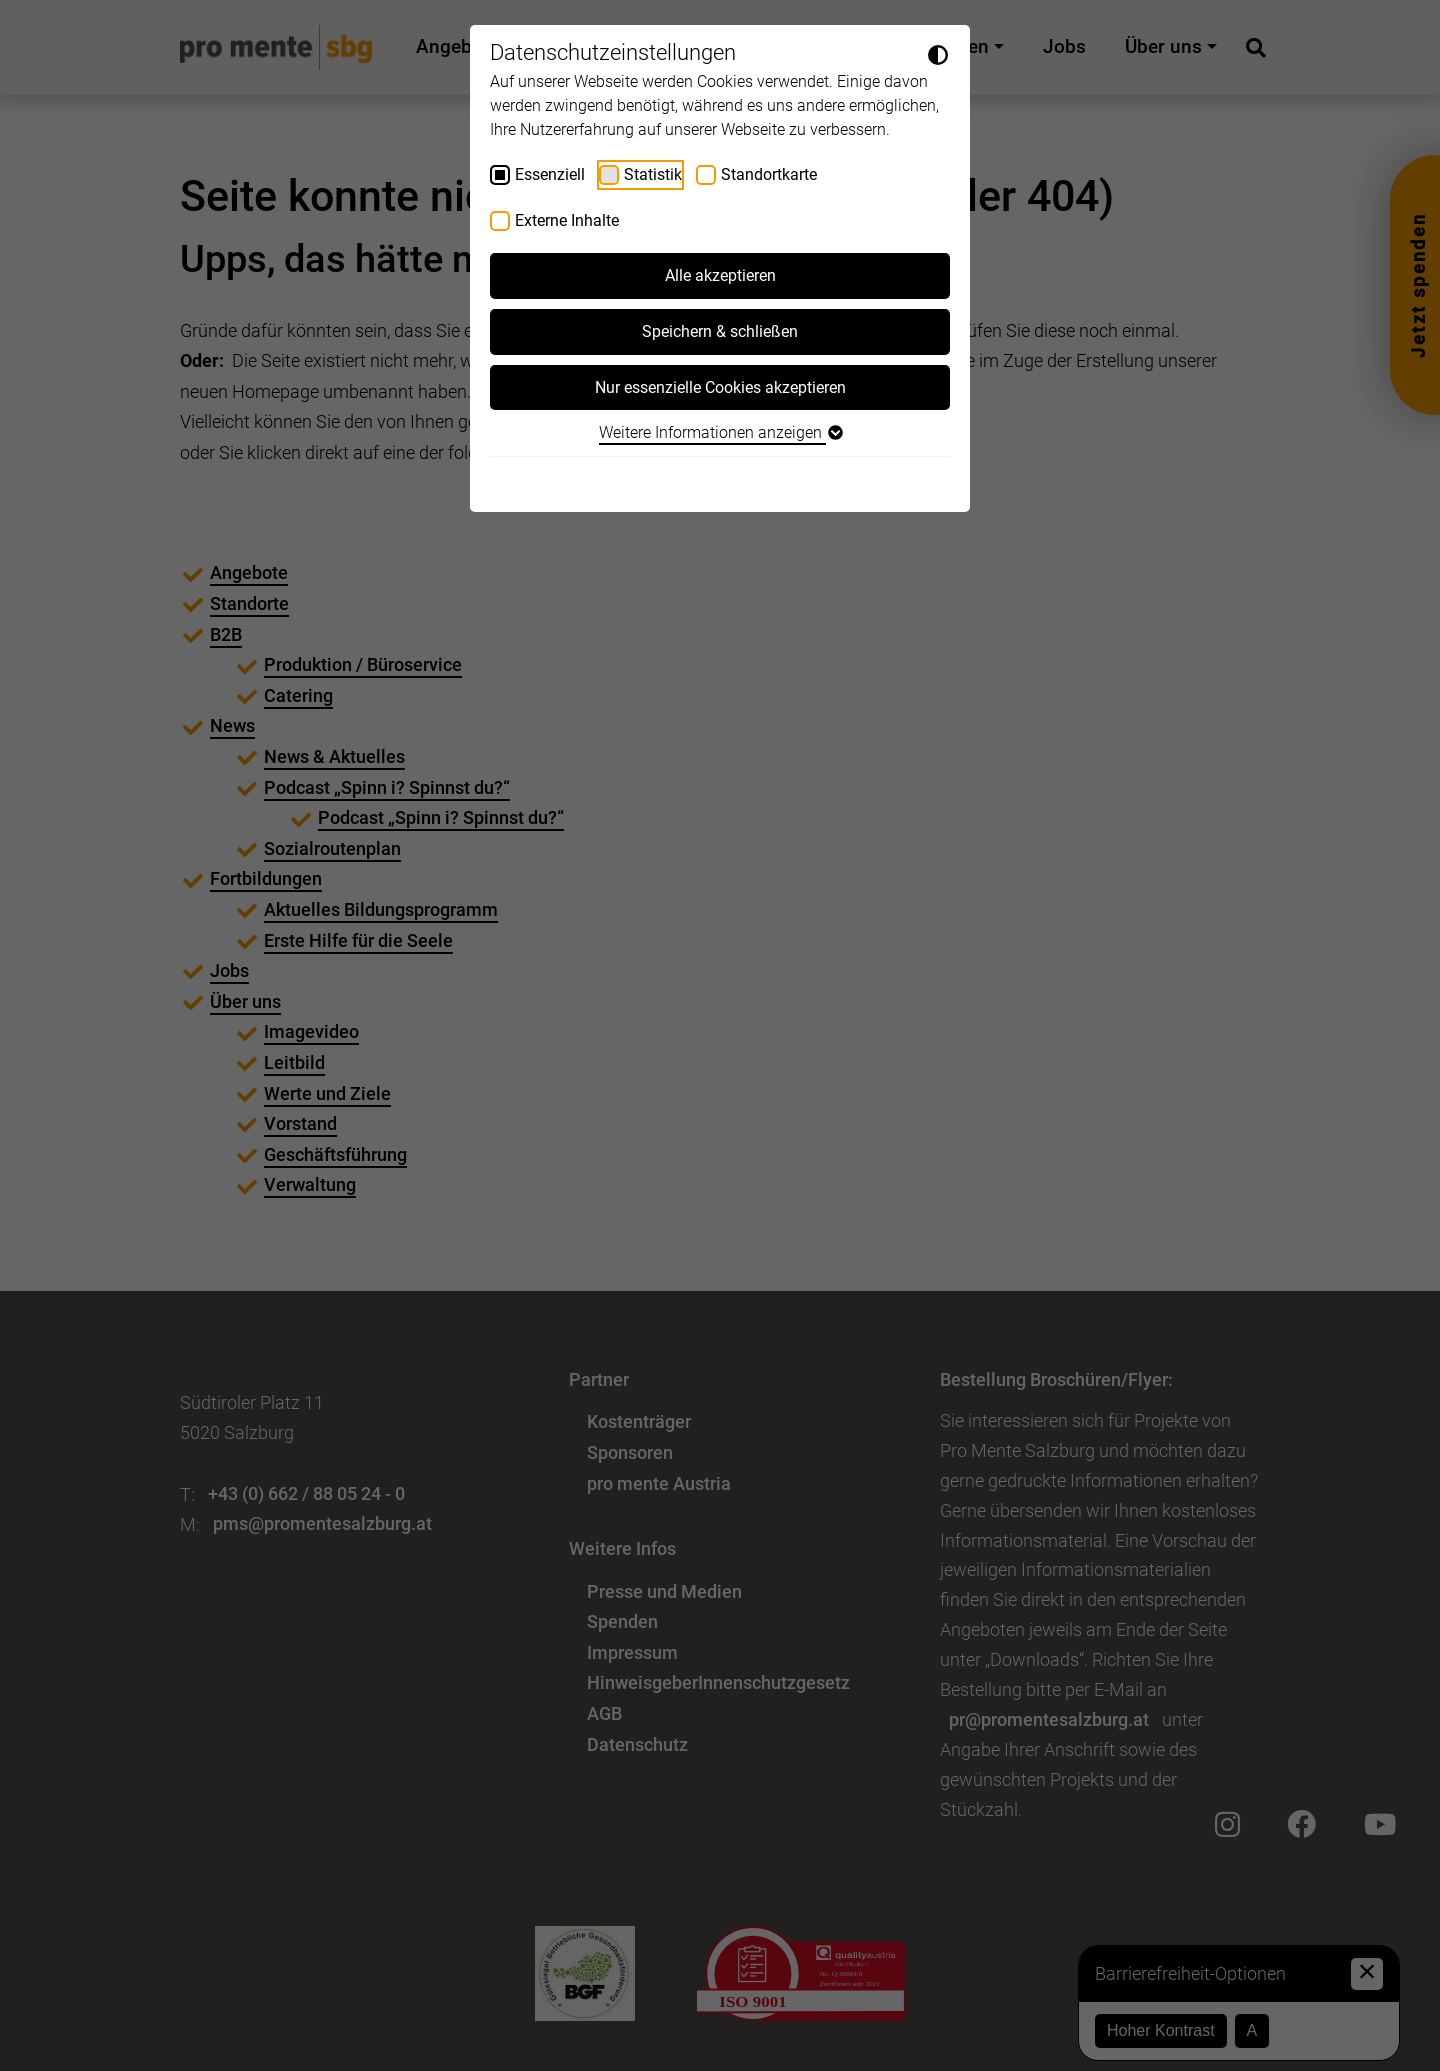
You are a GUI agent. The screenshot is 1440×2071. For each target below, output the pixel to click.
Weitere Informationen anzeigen (720, 432)
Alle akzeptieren (720, 275)
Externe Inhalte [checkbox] (567, 220)
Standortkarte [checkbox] (769, 174)
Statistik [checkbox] (653, 174)
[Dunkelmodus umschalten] (938, 54)
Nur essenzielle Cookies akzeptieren (720, 387)
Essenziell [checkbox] (550, 174)
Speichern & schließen (720, 331)
